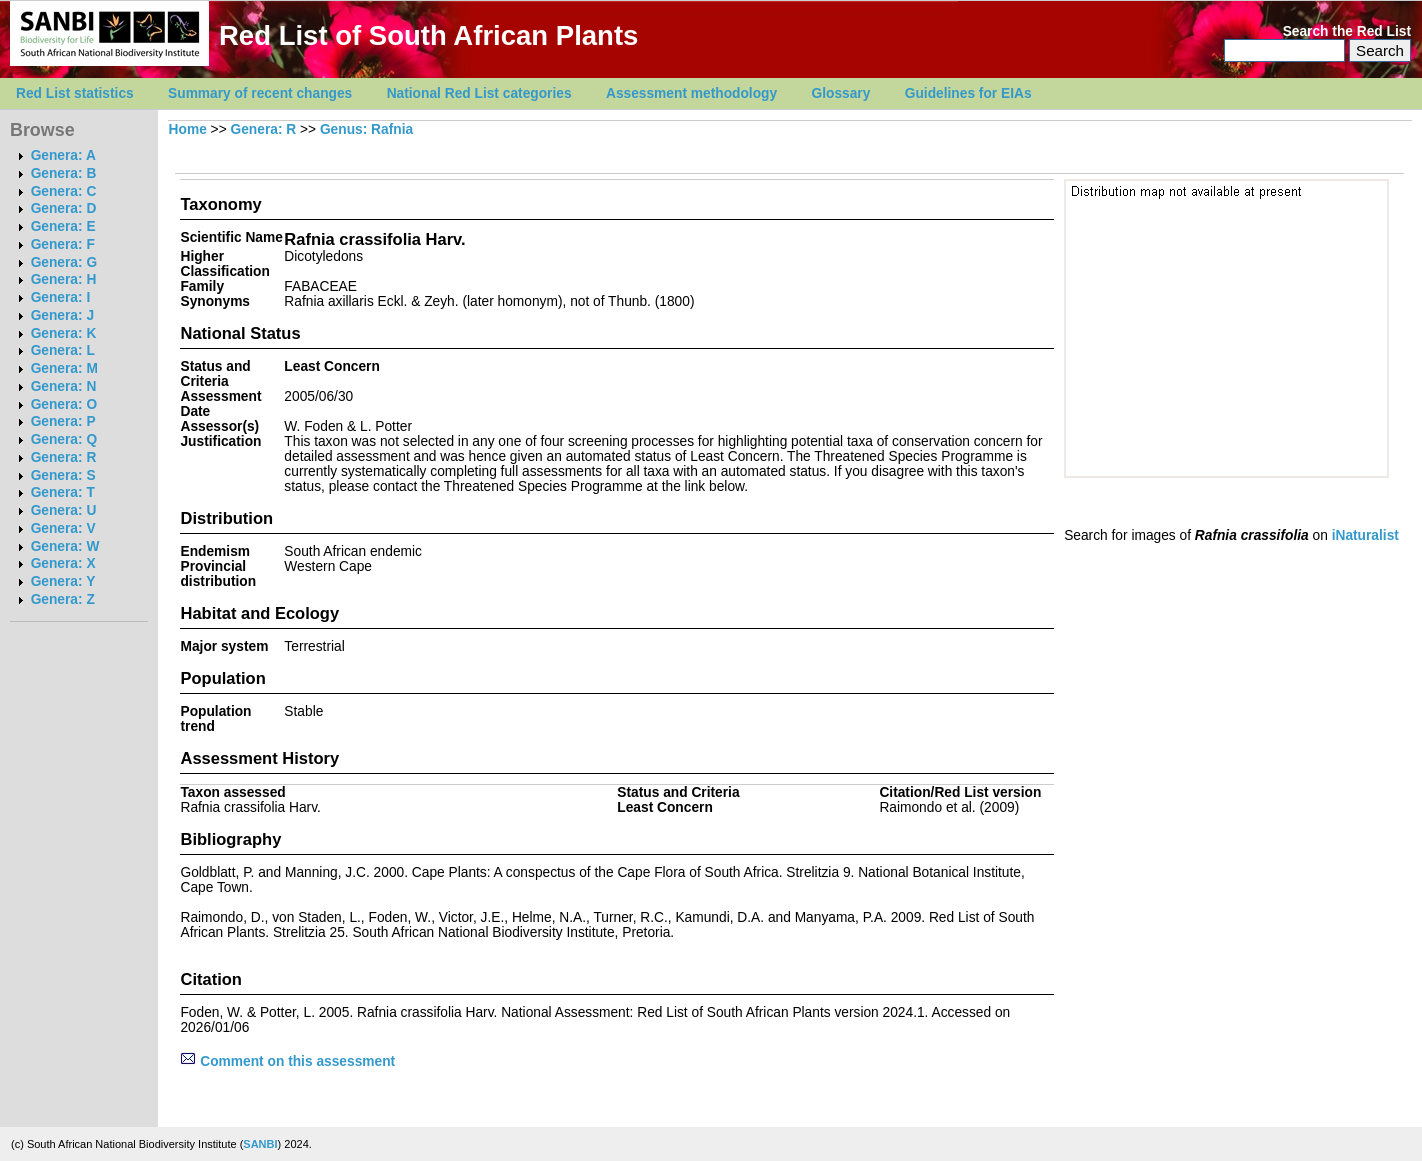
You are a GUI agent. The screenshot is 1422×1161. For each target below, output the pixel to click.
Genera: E (63, 226)
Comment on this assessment (287, 1061)
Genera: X (63, 563)
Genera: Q (64, 439)
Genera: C (64, 191)
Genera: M (64, 368)
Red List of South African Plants (428, 35)
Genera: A (63, 155)
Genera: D (64, 208)
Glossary (841, 93)
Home (188, 129)
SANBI (260, 1144)
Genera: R (64, 457)
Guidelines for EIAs (968, 93)
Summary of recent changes (260, 93)
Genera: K (64, 333)
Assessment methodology (691, 93)
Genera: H (64, 279)
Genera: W (65, 546)
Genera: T (63, 492)
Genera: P (63, 421)
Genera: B (64, 173)
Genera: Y (63, 581)
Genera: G (64, 262)
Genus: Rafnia (366, 129)
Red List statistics (75, 93)
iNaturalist (1365, 535)
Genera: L (63, 350)
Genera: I (61, 297)
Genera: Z (63, 599)
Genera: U (64, 510)
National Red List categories (479, 93)
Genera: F (63, 244)
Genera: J (62, 315)
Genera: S (63, 475)
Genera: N (64, 386)
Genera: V (63, 528)
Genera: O (64, 404)
